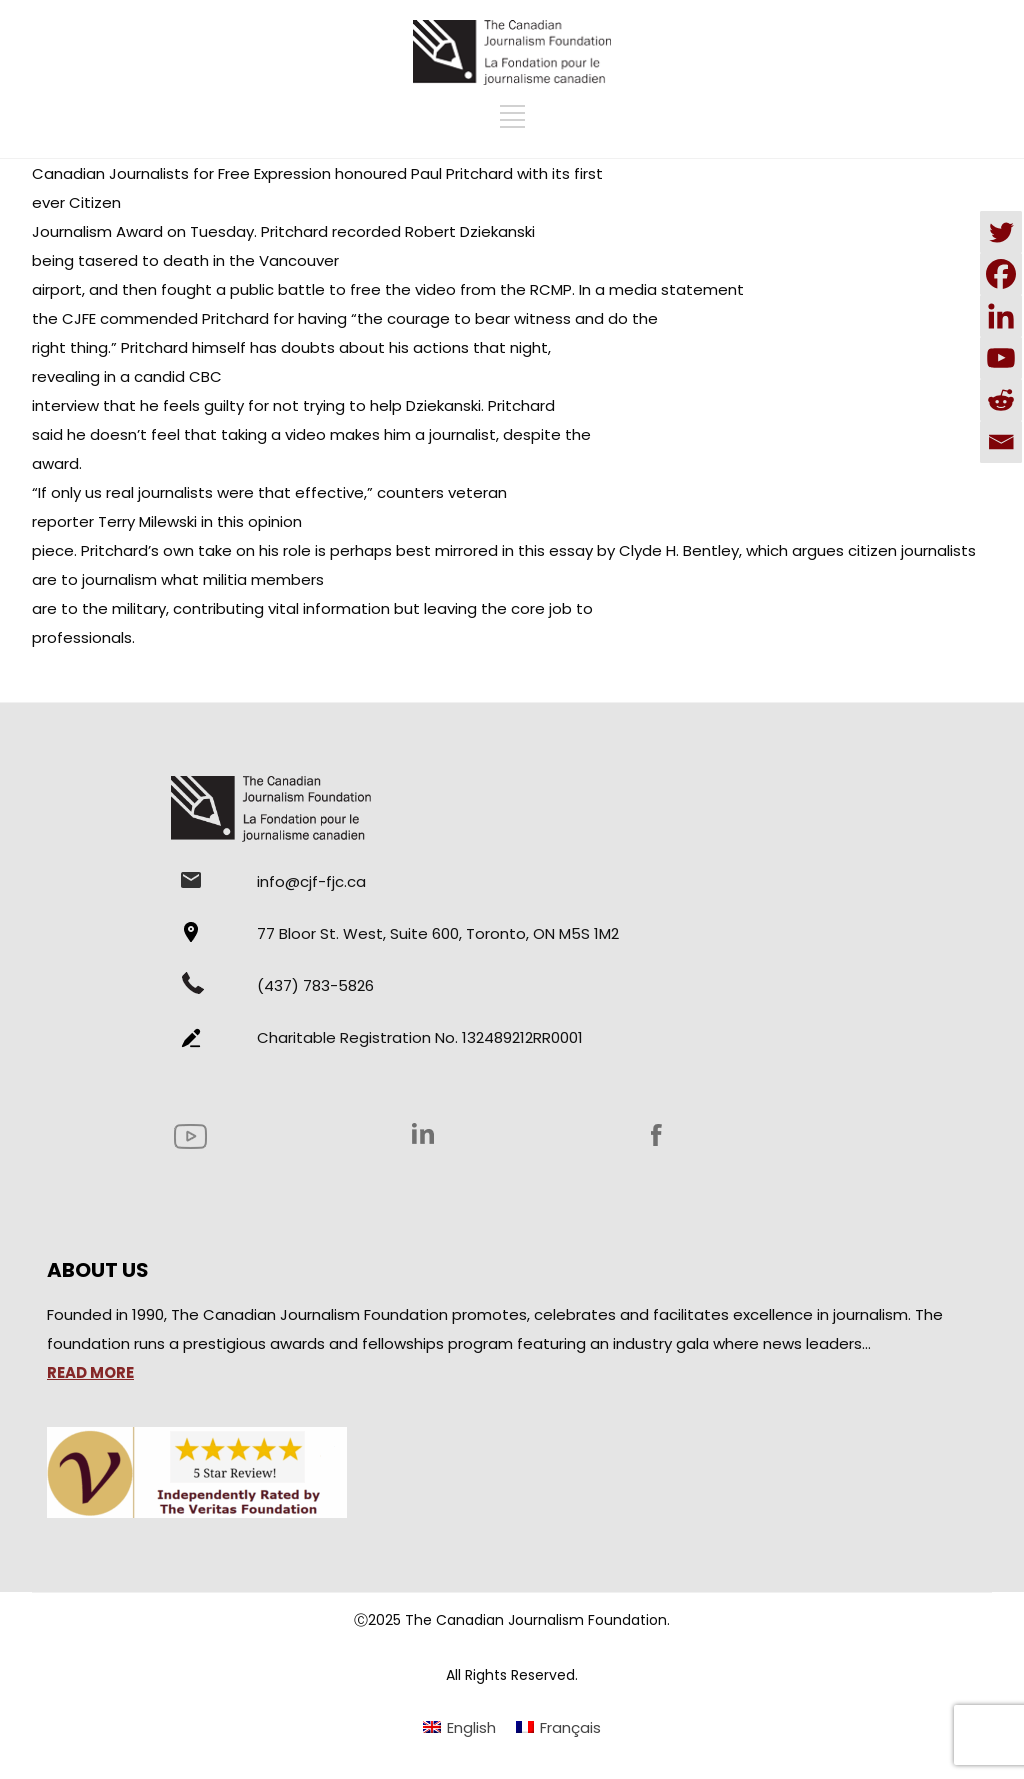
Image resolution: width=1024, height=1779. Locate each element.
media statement (676, 289)
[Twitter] (1001, 232)
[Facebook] (1001, 274)
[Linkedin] (1001, 316)
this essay (553, 550)
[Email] (1001, 442)
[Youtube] (1001, 358)
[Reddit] (1001, 400)
